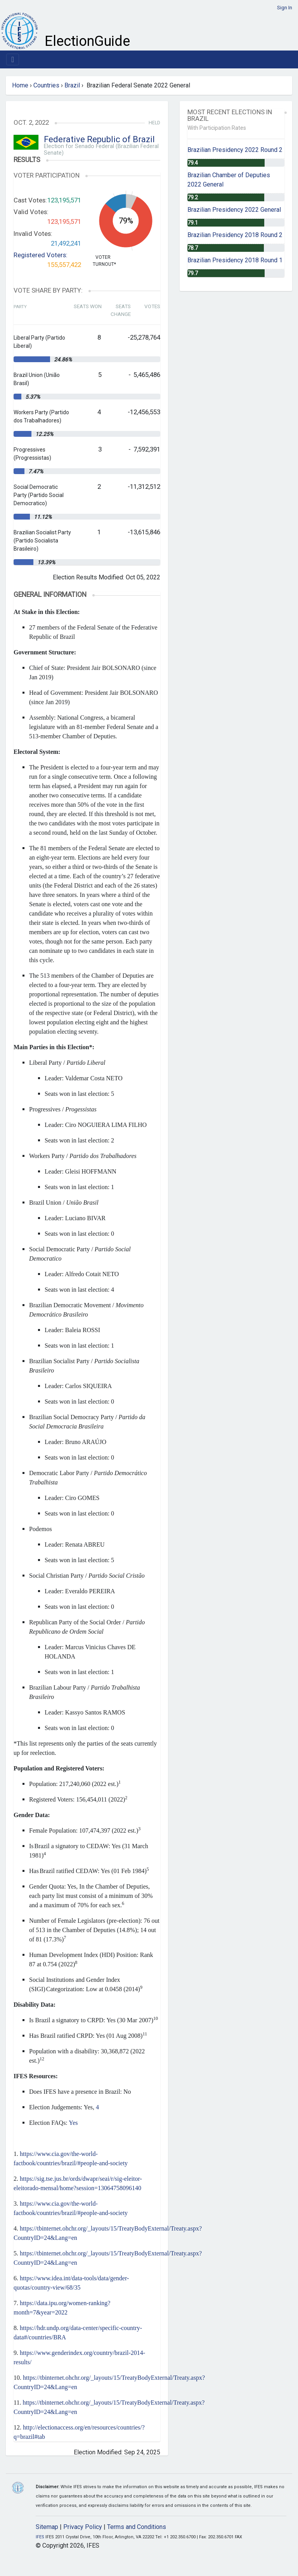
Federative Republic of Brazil (99, 139)
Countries (46, 85)
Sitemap (47, 2527)
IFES (40, 2536)
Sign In (284, 7)
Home (20, 85)
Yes (73, 2122)
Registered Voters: (41, 255)
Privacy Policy (82, 2527)
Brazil (72, 85)
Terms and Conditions (136, 2527)
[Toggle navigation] (12, 59)
